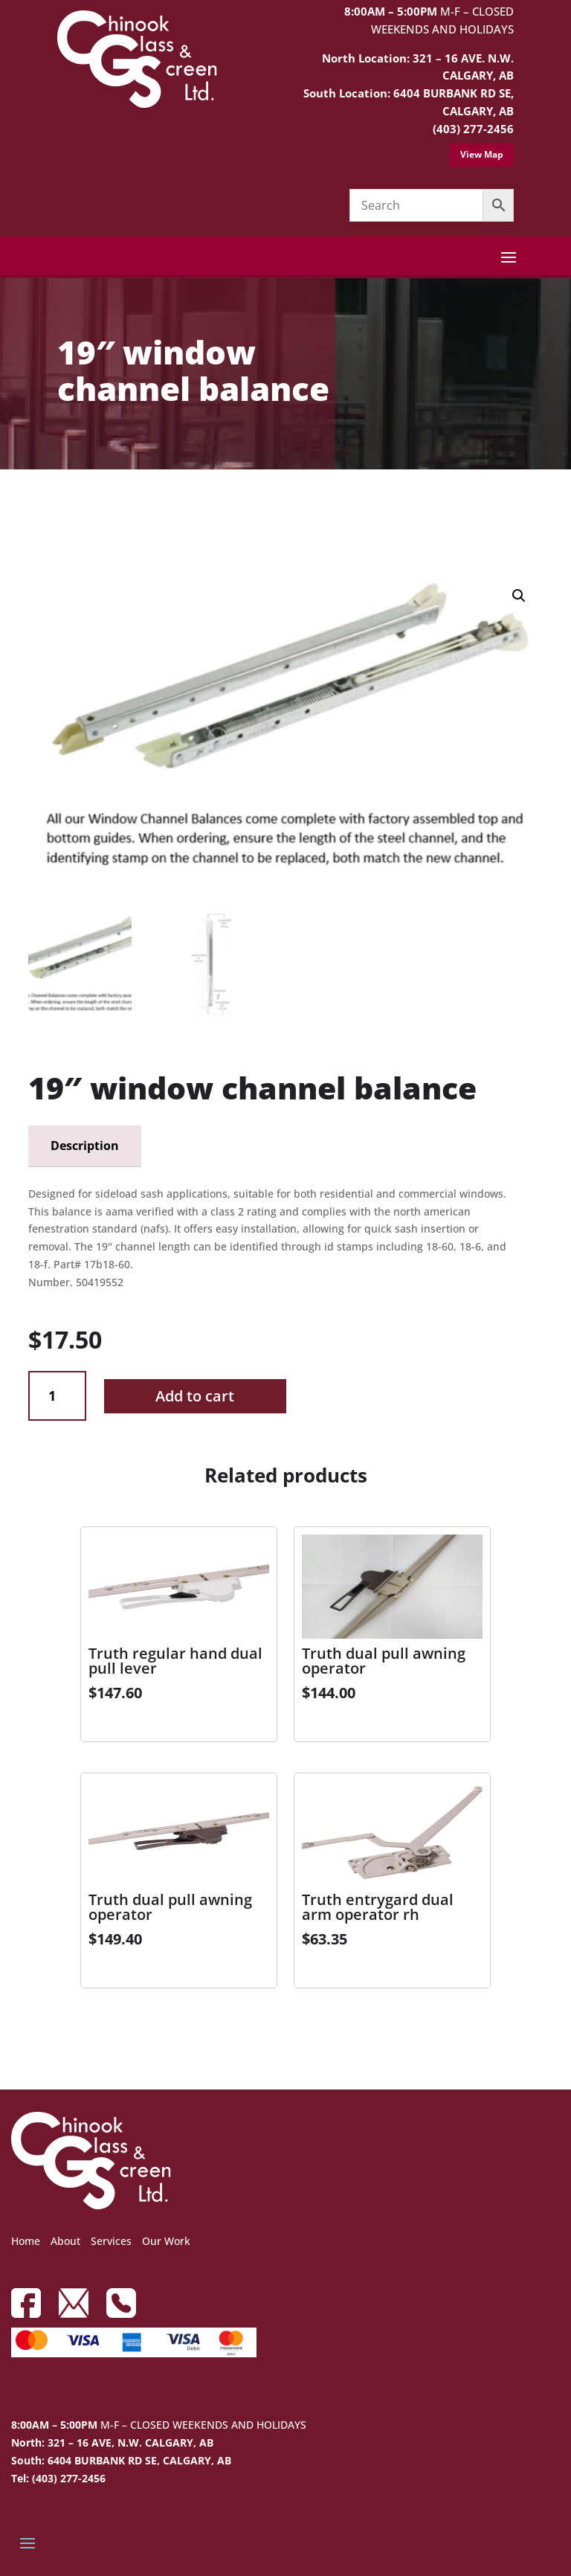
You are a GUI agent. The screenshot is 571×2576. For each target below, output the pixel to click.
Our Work (166, 2241)
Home (25, 2241)
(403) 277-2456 (473, 128)
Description (85, 1145)
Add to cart (194, 1396)
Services (111, 2241)
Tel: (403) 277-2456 (58, 2478)
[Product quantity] (57, 1396)
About (65, 2241)
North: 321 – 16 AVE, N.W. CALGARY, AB (112, 2442)
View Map (481, 154)
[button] (519, 595)
